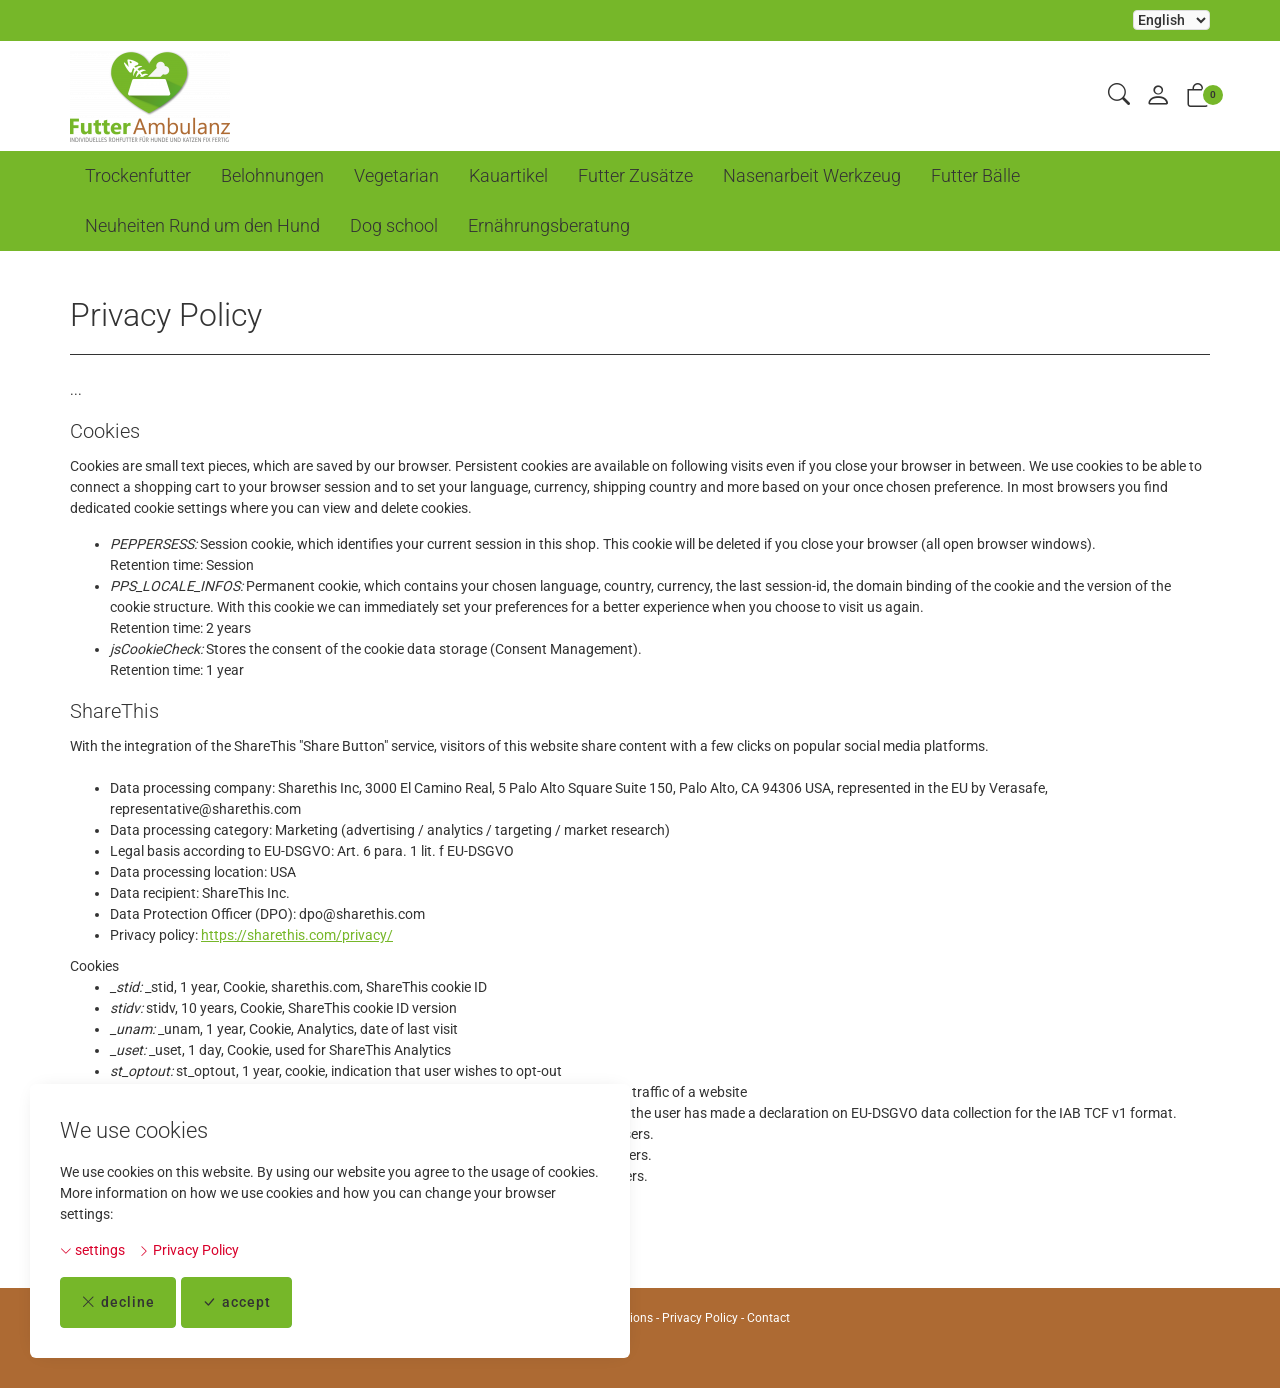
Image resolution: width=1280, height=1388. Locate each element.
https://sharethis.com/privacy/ (297, 935)
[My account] (1158, 96)
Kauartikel (508, 175)
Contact (768, 1318)
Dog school (394, 225)
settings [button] (92, 1250)
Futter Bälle (975, 175)
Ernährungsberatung (549, 225)
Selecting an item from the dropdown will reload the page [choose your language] (1171, 20)
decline (118, 1302)
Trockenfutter (138, 175)
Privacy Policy (188, 1250)
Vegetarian (396, 175)
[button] (1119, 95)
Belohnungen (272, 175)
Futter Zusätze (635, 175)
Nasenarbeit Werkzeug (812, 175)
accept (236, 1302)
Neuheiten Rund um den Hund (202, 225)
